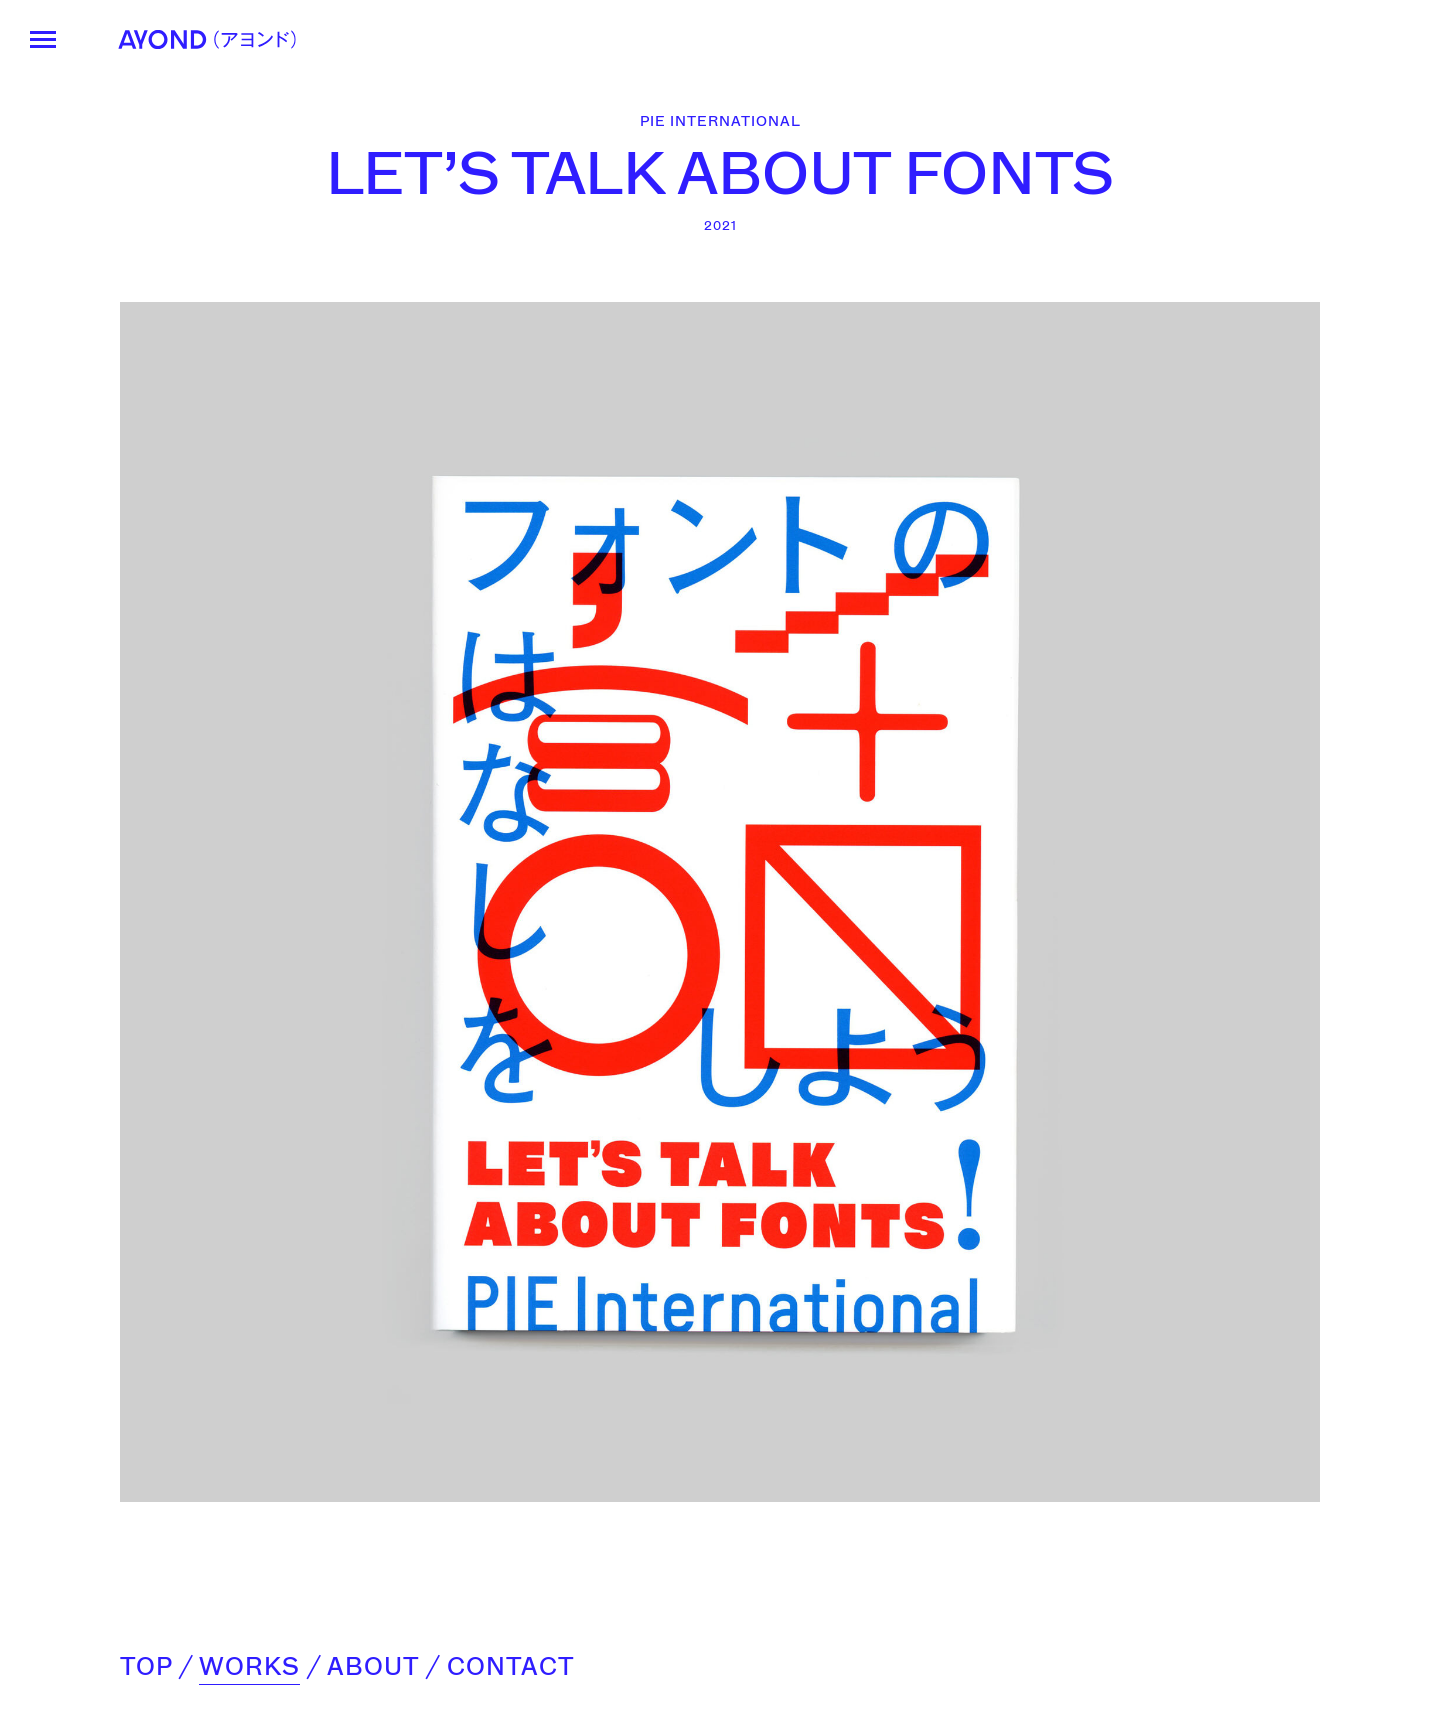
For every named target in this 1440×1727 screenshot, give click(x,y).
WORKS (249, 1667)
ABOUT (373, 1667)
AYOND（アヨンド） (206, 39)
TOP (146, 1667)
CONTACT (511, 1667)
